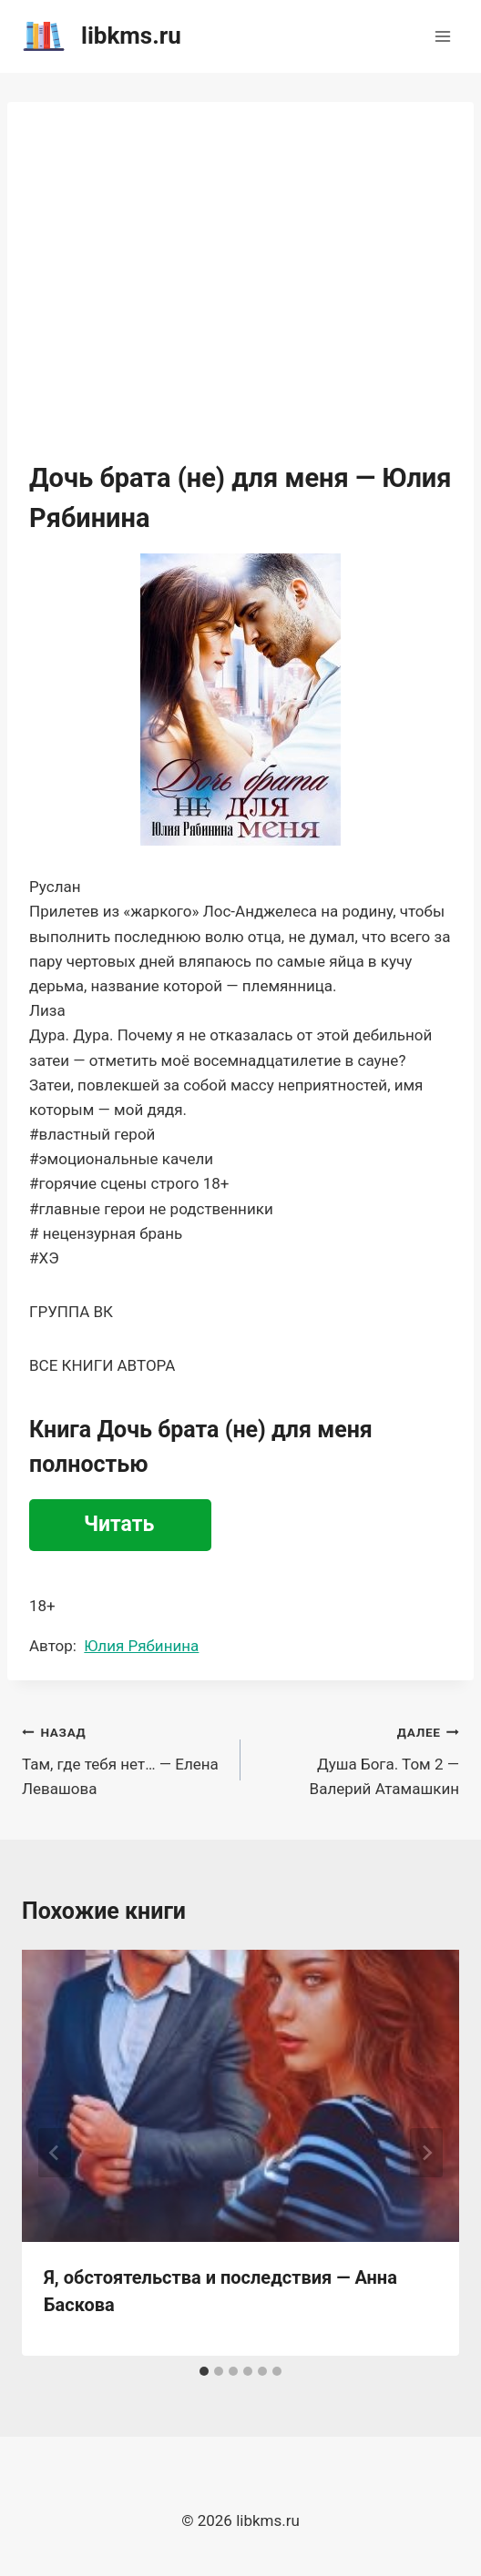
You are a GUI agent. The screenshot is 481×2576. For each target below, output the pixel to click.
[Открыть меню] (442, 36)
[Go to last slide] (54, 2152)
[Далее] (426, 2152)
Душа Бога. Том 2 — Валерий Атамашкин (357, 1758)
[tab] (204, 2371)
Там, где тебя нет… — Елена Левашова (123, 1758)
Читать (119, 1524)
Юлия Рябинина (141, 1646)
